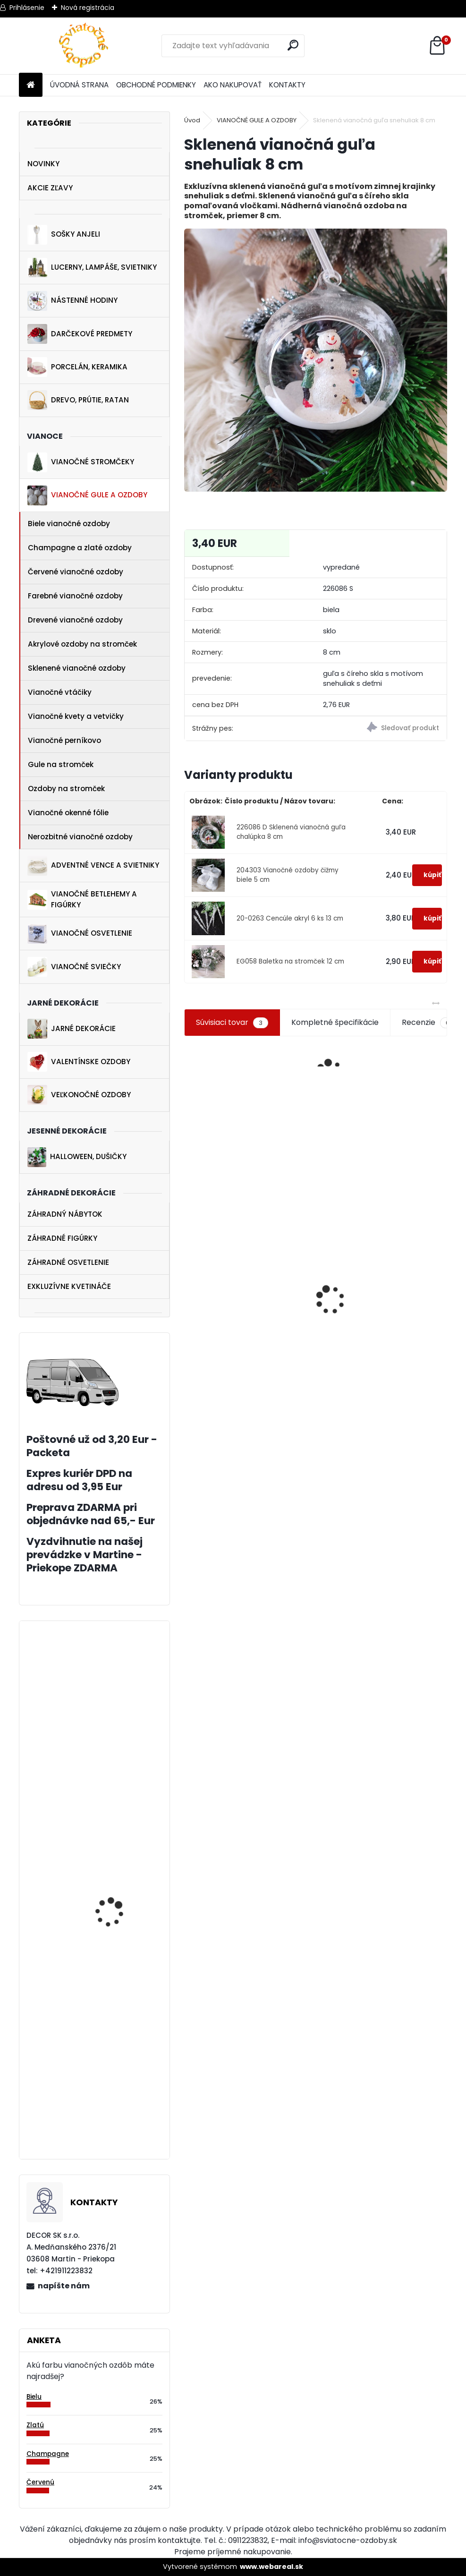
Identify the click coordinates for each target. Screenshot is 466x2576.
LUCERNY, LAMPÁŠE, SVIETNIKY (92, 268)
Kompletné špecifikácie (335, 1022)
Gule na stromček (60, 764)
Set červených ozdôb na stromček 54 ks (282, 1398)
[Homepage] (30, 85)
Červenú (40, 2482)
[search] (293, 45)
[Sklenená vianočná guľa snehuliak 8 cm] (315, 360)
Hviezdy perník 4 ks (112, 1801)
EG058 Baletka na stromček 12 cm (290, 961)
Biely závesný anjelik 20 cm (119, 2125)
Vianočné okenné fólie (68, 813)
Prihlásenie (26, 7)
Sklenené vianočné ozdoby (77, 668)
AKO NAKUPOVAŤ (232, 85)
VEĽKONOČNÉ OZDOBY (79, 1095)
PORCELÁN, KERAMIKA (77, 367)
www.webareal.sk (271, 2566)
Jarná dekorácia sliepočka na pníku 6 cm (121, 1912)
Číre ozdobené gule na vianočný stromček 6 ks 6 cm (348, 1357)
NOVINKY (43, 164)
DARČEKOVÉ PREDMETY (79, 334)
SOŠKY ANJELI (63, 235)
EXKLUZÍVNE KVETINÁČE (69, 1286)
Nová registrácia (87, 7)
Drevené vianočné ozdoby (75, 620)
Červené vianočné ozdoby (75, 572)
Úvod (192, 120)
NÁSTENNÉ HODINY (72, 301)
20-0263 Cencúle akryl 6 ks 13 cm (290, 918)
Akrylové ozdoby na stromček (82, 644)
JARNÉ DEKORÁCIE (71, 1029)
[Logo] (84, 45)
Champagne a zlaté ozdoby (80, 548)
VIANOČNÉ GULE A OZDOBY (87, 495)
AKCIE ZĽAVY (50, 188)
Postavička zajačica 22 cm (212, 1338)
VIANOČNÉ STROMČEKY (80, 462)
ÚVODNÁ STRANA (79, 85)
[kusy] (198, 1407)
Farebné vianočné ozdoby (75, 596)
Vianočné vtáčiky (60, 692)
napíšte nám (64, 2285)
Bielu (34, 2396)
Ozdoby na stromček (66, 788)
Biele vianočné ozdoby (69, 524)
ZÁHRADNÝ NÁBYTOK (64, 1214)
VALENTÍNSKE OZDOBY (78, 1062)
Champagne (47, 2453)
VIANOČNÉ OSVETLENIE (79, 934)
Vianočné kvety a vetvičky (76, 716)
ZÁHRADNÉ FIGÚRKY (62, 1238)
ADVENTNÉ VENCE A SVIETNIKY (93, 866)
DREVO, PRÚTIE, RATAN (78, 400)
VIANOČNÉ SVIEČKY (74, 967)
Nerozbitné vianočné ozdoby (80, 837)
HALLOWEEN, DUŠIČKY (77, 1157)
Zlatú (35, 2425)
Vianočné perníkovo (64, 740)
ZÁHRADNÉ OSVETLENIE (68, 1262)
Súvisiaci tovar (232, 1022)
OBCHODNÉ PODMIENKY (156, 85)
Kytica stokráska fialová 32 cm (412, 1265)
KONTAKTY (287, 85)
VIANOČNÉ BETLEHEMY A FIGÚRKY (82, 899)
